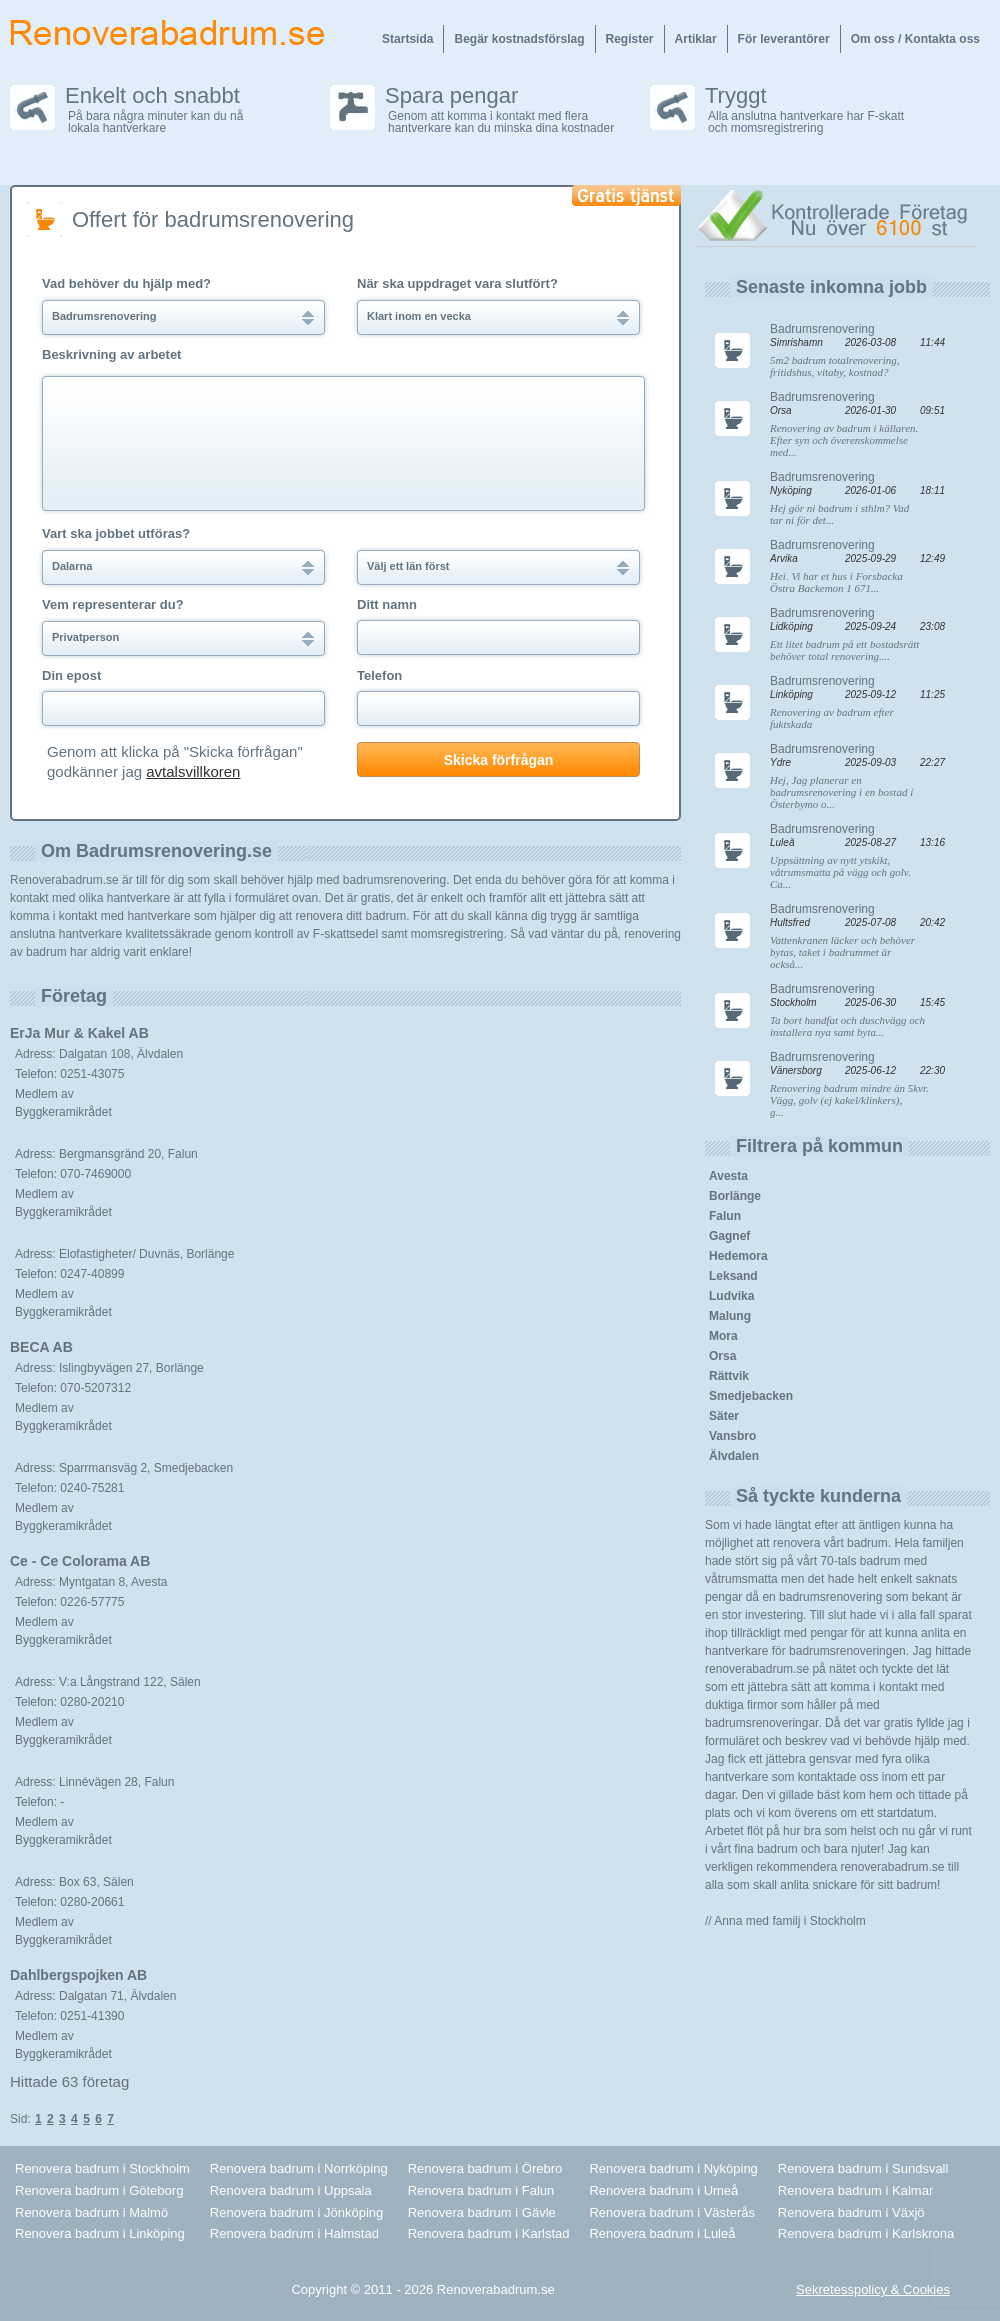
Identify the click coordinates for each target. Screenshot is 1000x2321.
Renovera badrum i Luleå (662, 2233)
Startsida (407, 39)
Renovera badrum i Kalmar (855, 2190)
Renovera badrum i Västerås (671, 2212)
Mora (723, 1336)
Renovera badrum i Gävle (482, 2212)
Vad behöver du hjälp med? (126, 284)
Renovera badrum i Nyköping (673, 2168)
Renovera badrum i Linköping (100, 2233)
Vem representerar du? (113, 605)
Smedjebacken (751, 1396)
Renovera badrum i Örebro (485, 2168)
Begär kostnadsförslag (519, 39)
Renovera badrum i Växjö (851, 2212)
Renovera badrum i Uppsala (291, 2190)
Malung (730, 1316)
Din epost (71, 676)
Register (630, 39)
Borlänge (735, 1196)
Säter (724, 1416)
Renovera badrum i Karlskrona (866, 2233)
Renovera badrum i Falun (481, 2190)
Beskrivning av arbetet (111, 355)
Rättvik (729, 1376)
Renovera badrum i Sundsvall (863, 2168)
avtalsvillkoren (193, 771)
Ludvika (731, 1296)
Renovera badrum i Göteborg (99, 2190)
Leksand (733, 1276)
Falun (725, 1216)
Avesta (728, 1176)
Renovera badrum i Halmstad (294, 2233)
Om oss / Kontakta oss (915, 39)
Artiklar (696, 39)
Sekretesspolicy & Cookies (873, 2289)
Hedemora (738, 1256)
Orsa (722, 1356)
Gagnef (729, 1236)
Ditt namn (387, 605)
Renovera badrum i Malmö (91, 2212)
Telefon (379, 676)
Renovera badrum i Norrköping (299, 2168)
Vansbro (732, 1436)
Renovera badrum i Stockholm (102, 2168)
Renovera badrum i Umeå (663, 2190)
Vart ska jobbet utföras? (116, 534)
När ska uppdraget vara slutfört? (457, 284)
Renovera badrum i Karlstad (489, 2233)
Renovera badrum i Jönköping (296, 2212)
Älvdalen (734, 1456)
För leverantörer (784, 39)
